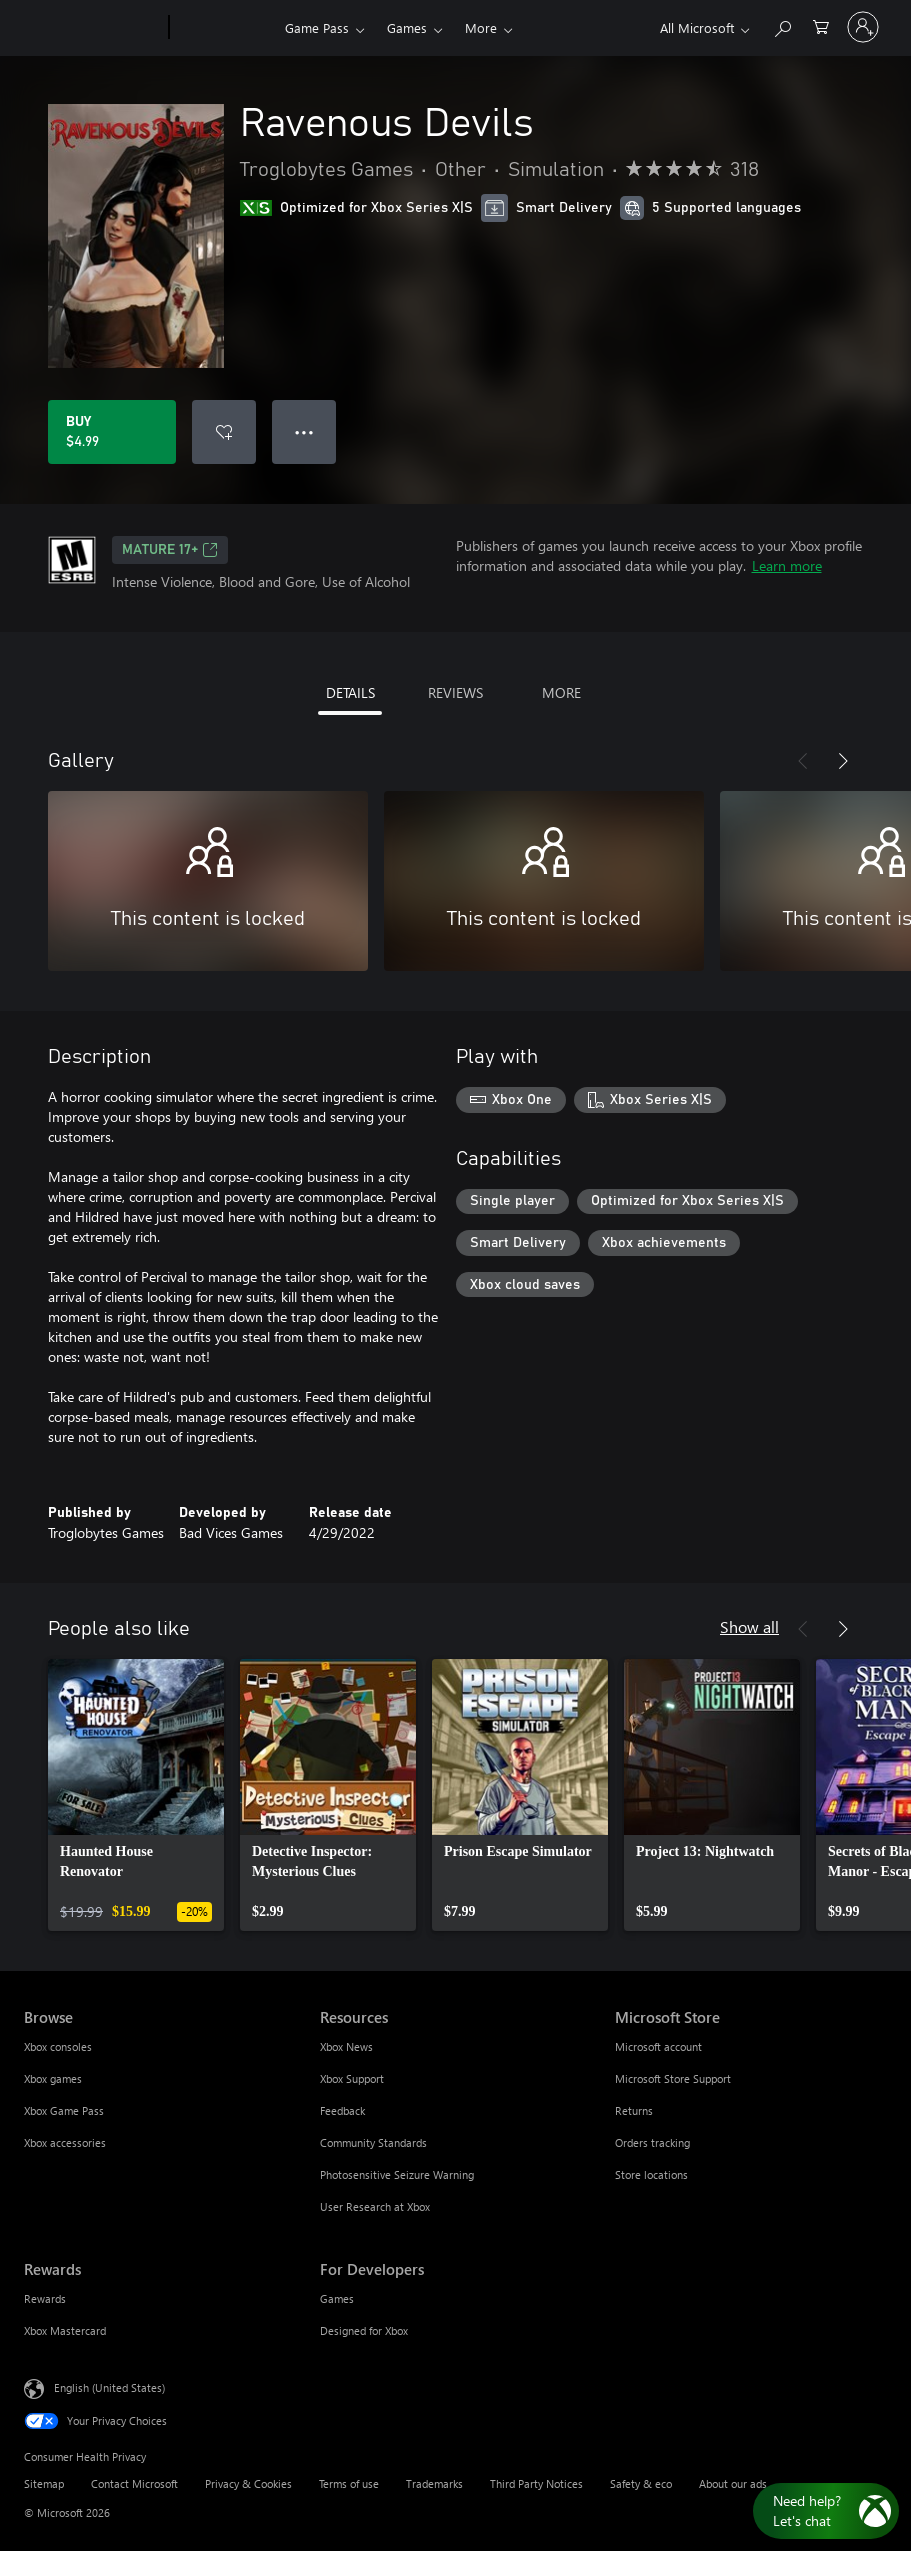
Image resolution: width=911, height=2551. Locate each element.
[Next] (843, 761)
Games (407, 27)
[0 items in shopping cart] (821, 25)
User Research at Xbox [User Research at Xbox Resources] (375, 2206)
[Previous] (803, 761)
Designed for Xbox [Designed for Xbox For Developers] (364, 2330)
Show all (749, 1626)
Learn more (787, 565)
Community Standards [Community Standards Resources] (373, 2142)
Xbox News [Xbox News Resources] (346, 2046)
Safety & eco (641, 2483)
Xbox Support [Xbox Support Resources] (352, 2078)
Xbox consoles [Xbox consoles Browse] (58, 2046)
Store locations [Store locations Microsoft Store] (651, 2174)
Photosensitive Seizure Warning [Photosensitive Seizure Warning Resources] (397, 2174)
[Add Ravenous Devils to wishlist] (224, 432)
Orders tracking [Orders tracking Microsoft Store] (652, 2142)
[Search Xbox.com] (782, 25)
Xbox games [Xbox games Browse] (53, 2078)
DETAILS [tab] (350, 692)
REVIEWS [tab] (455, 692)
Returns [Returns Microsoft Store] (634, 2110)
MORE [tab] (561, 692)
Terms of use (349, 2483)
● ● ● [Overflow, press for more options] (304, 431)
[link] (136, 1795)
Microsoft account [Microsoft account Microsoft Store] (658, 2046)
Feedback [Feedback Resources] (342, 2110)
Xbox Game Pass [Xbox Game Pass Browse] (64, 2110)
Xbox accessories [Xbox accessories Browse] (65, 2142)
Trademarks (434, 2483)
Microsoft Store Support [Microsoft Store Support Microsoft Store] (673, 2078)
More (481, 27)
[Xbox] (224, 28)
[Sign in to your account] (863, 27)
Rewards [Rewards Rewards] (45, 2298)
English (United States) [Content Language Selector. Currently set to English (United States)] (109, 2387)
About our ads (733, 2483)
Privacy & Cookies (248, 2483)
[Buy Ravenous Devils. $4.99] (112, 432)
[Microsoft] (92, 28)
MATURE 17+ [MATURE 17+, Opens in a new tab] (170, 550)
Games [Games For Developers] (337, 2298)
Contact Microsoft (134, 2483)
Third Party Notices (536, 2483)
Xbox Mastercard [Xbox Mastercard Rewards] (65, 2330)
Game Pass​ (317, 27)
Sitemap (44, 2483)
